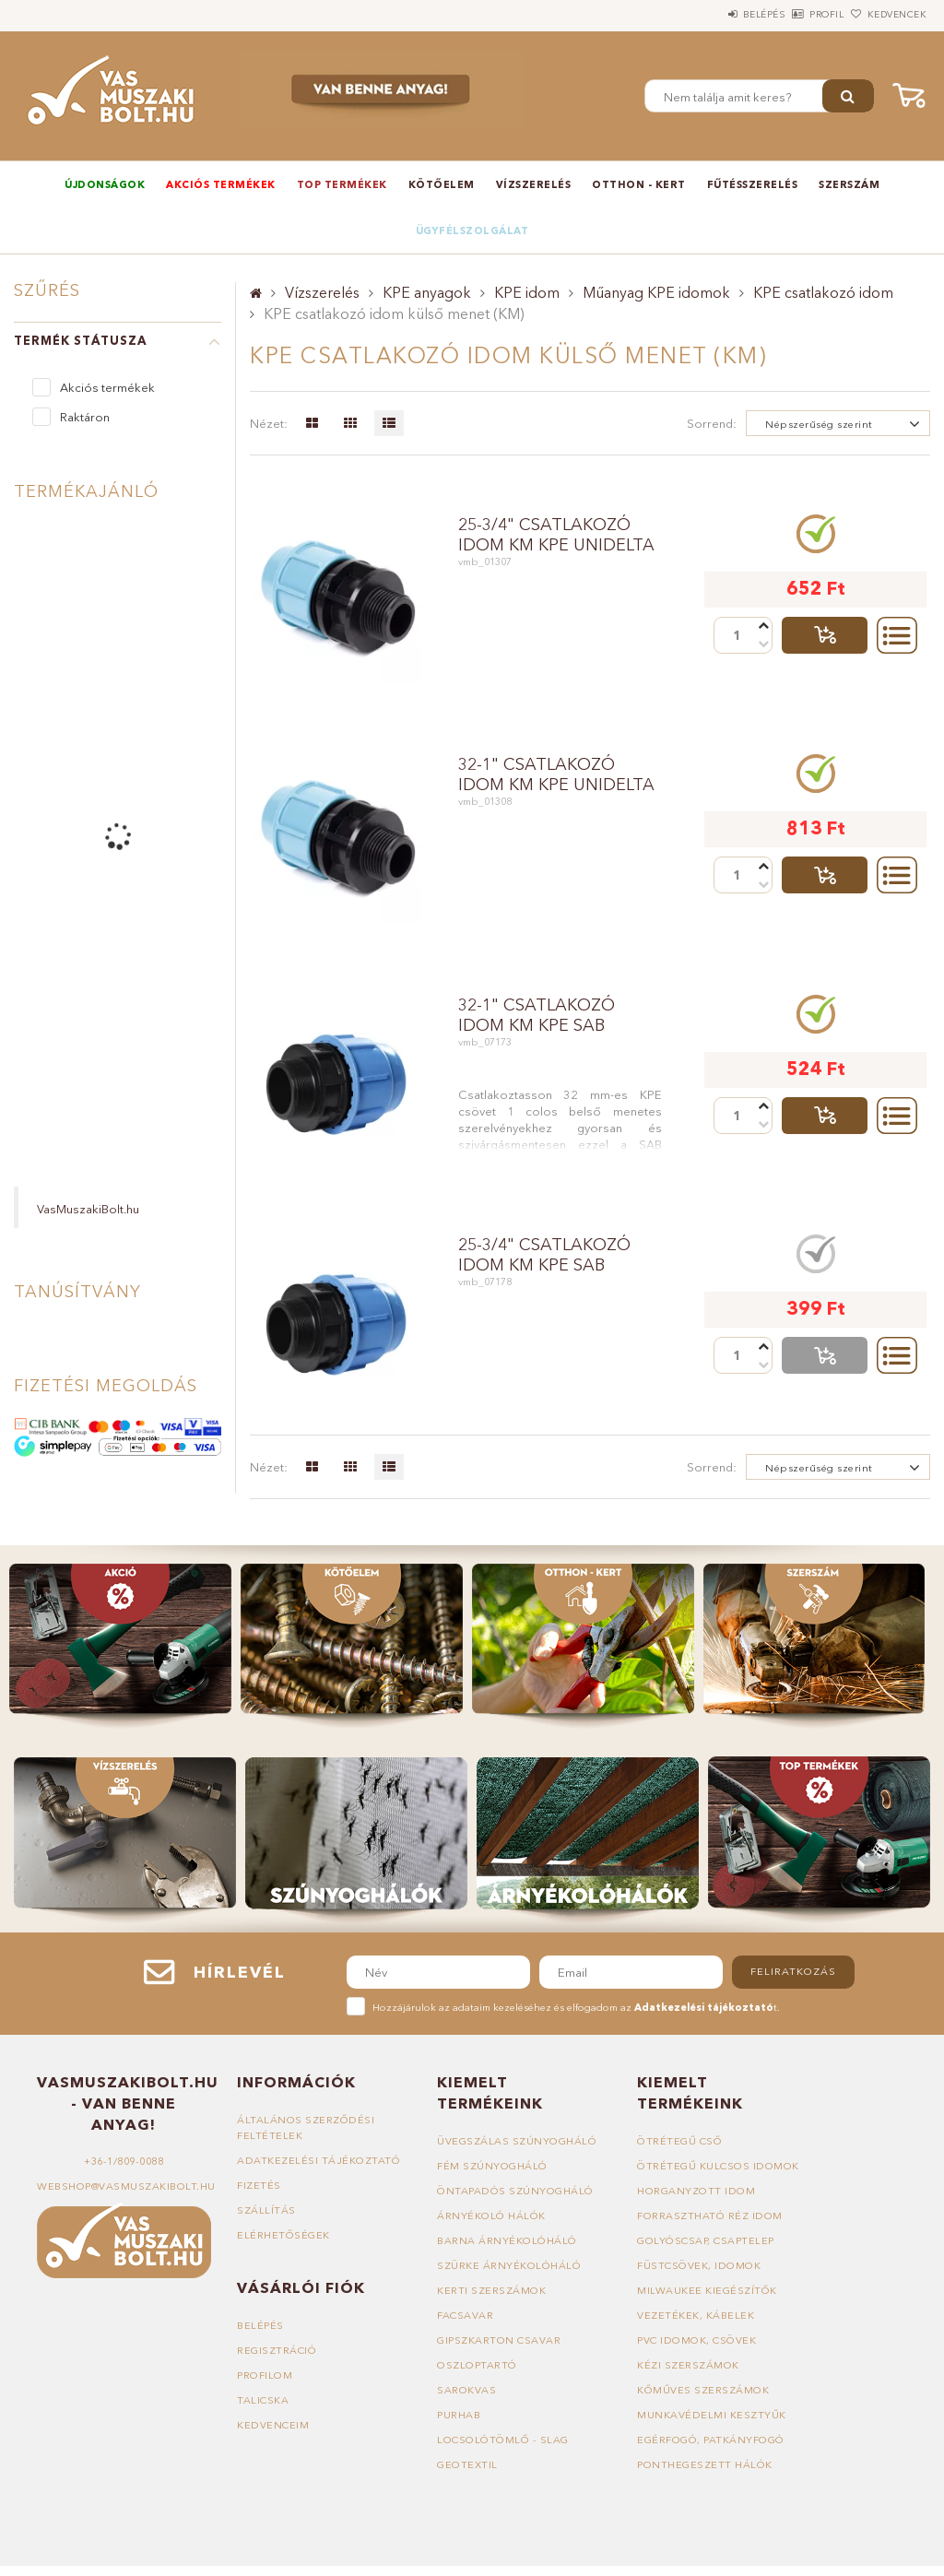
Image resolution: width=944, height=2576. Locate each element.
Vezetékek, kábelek (695, 2315)
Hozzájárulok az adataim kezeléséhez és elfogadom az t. (576, 2007)
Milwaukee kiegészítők (707, 2290)
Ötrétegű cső (679, 2140)
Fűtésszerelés (752, 184)
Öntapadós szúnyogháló (515, 2190)
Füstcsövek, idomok (699, 2265)
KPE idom (527, 292)
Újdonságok (105, 184)
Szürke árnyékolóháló (509, 2265)
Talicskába (824, 635)
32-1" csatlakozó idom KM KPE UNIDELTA (556, 774)
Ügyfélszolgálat (472, 230)
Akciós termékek (221, 184)
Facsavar (465, 2315)
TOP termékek (342, 184)
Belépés (712, 14)
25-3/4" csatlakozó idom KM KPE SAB (544, 1255)
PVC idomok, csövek (696, 2340)
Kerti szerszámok (491, 2290)
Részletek (897, 635)
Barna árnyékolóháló (507, 2240)
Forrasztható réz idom (710, 2215)
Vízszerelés (534, 184)
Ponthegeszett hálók (705, 2464)
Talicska (263, 2399)
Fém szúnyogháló (492, 2165)
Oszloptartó (477, 2364)
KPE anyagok (427, 292)
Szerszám (849, 184)
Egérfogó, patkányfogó (711, 2439)
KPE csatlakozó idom (823, 292)
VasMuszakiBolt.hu (88, 1208)
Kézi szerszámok (688, 2364)
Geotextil (467, 2464)
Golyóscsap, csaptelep (705, 2240)
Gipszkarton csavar (498, 2340)
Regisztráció (276, 2350)
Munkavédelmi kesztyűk (711, 2414)
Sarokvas (466, 2389)
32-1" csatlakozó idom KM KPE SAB (536, 1015)
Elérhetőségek (283, 2234)
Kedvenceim (273, 2424)
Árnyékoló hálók (491, 2215)
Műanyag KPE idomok (656, 292)
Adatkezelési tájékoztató (318, 2160)
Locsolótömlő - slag (503, 2439)
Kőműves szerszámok (703, 2389)
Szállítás (266, 2210)
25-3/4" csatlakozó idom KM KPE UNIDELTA (556, 534)
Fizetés (259, 2185)
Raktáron (85, 416)
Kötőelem (441, 184)
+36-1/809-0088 (123, 2161)
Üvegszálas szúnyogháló (516, 2140)
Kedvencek (886, 14)
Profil (796, 14)
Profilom (264, 2375)
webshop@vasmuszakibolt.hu (126, 2186)
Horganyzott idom (696, 2190)
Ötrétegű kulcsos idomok (718, 2165)
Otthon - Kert (639, 184)
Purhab (458, 2414)
